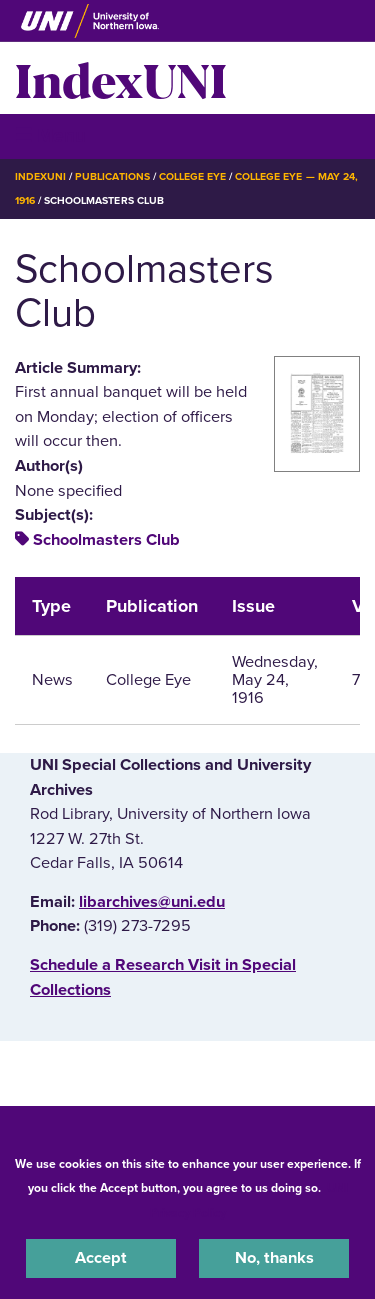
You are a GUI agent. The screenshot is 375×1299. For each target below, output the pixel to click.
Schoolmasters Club (106, 540)
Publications (112, 176)
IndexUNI (121, 78)
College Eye (192, 176)
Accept (101, 1258)
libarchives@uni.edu (152, 902)
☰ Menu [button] (50, 135)
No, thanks (274, 1258)
